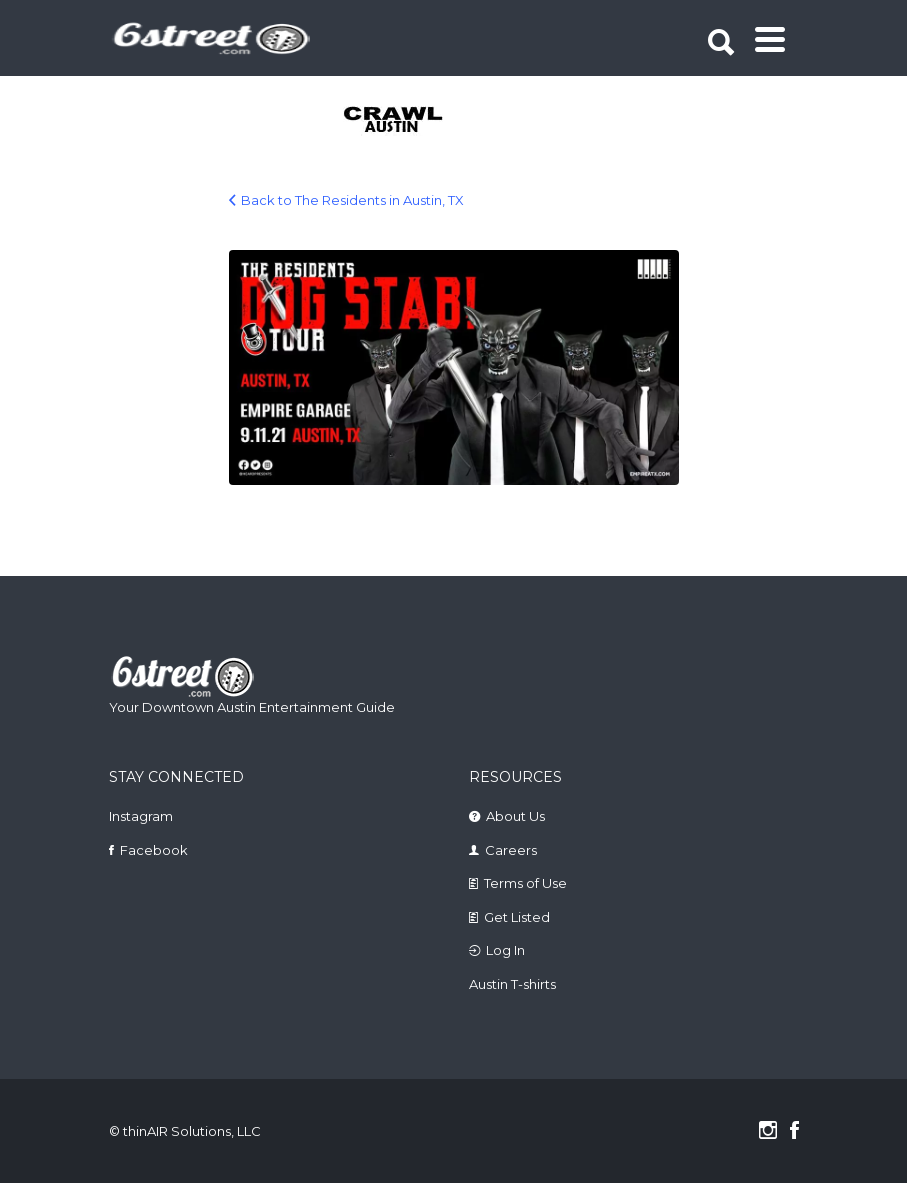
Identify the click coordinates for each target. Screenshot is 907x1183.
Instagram (141, 816)
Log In (505, 950)
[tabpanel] (381, 121)
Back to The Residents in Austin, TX (352, 200)
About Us (515, 816)
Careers (511, 850)
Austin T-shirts (512, 984)
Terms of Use (525, 883)
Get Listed (517, 917)
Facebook (154, 850)
